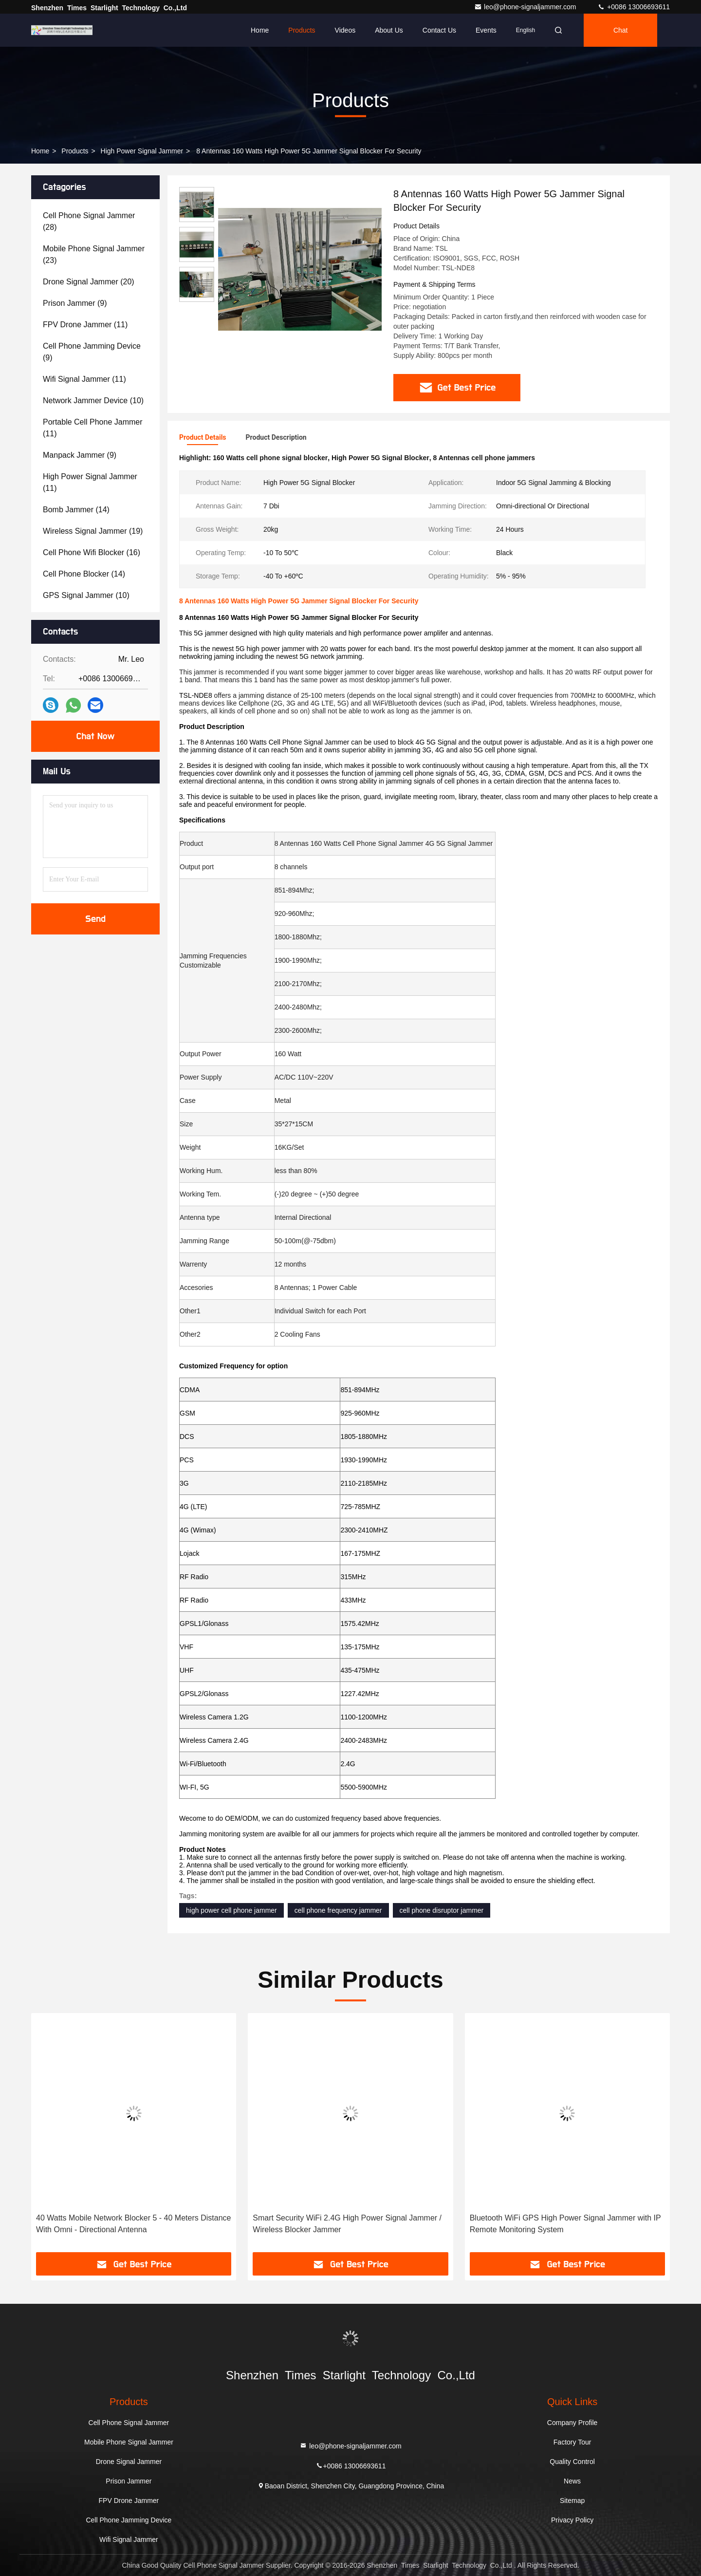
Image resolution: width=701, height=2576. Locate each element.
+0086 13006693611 (633, 7)
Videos (345, 30)
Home (260, 30)
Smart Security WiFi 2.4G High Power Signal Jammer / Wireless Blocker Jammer (347, 2224)
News (572, 2481)
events (486, 30)
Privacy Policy (572, 2520)
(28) (89, 221)
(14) (76, 509)
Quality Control (572, 2461)
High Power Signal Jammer (142, 151)
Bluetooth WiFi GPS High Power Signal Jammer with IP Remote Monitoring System (565, 2224)
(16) (91, 552)
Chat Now (95, 736)
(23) (94, 254)
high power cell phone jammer (231, 1910)
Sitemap (572, 2500)
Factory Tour (572, 2442)
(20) (88, 282)
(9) (75, 303)
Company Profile (572, 2423)
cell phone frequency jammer (338, 1910)
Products (301, 30)
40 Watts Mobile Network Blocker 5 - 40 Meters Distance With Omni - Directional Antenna (133, 2224)
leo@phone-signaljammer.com (526, 7)
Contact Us (439, 30)
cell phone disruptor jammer (442, 1910)
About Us (389, 30)
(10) (93, 400)
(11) (85, 324)
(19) (93, 531)
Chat (620, 30)
